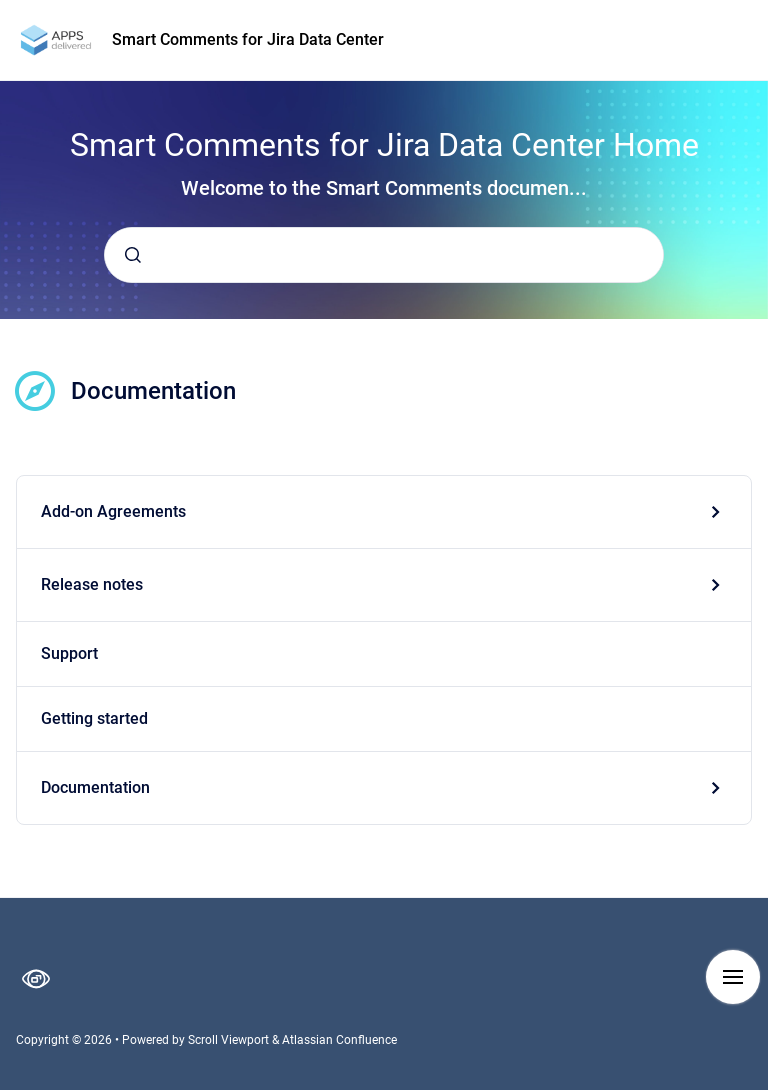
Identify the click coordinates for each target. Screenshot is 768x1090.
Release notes (92, 584)
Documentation (95, 787)
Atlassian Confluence (339, 1040)
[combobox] (384, 255)
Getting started (94, 718)
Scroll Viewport (230, 1040)
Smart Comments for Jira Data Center (248, 39)
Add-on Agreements (113, 511)
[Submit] (133, 255)
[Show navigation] (733, 977)
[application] (762, 1085)
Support (69, 653)
